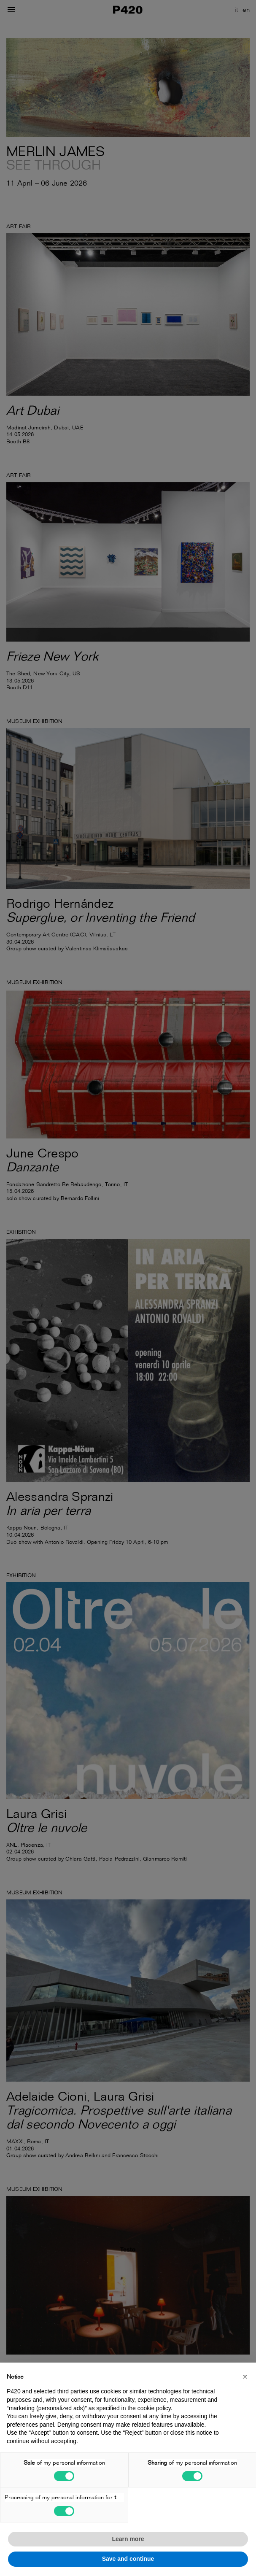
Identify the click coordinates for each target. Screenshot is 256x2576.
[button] (245, 2376)
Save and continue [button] (128, 2558)
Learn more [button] (128, 2539)
